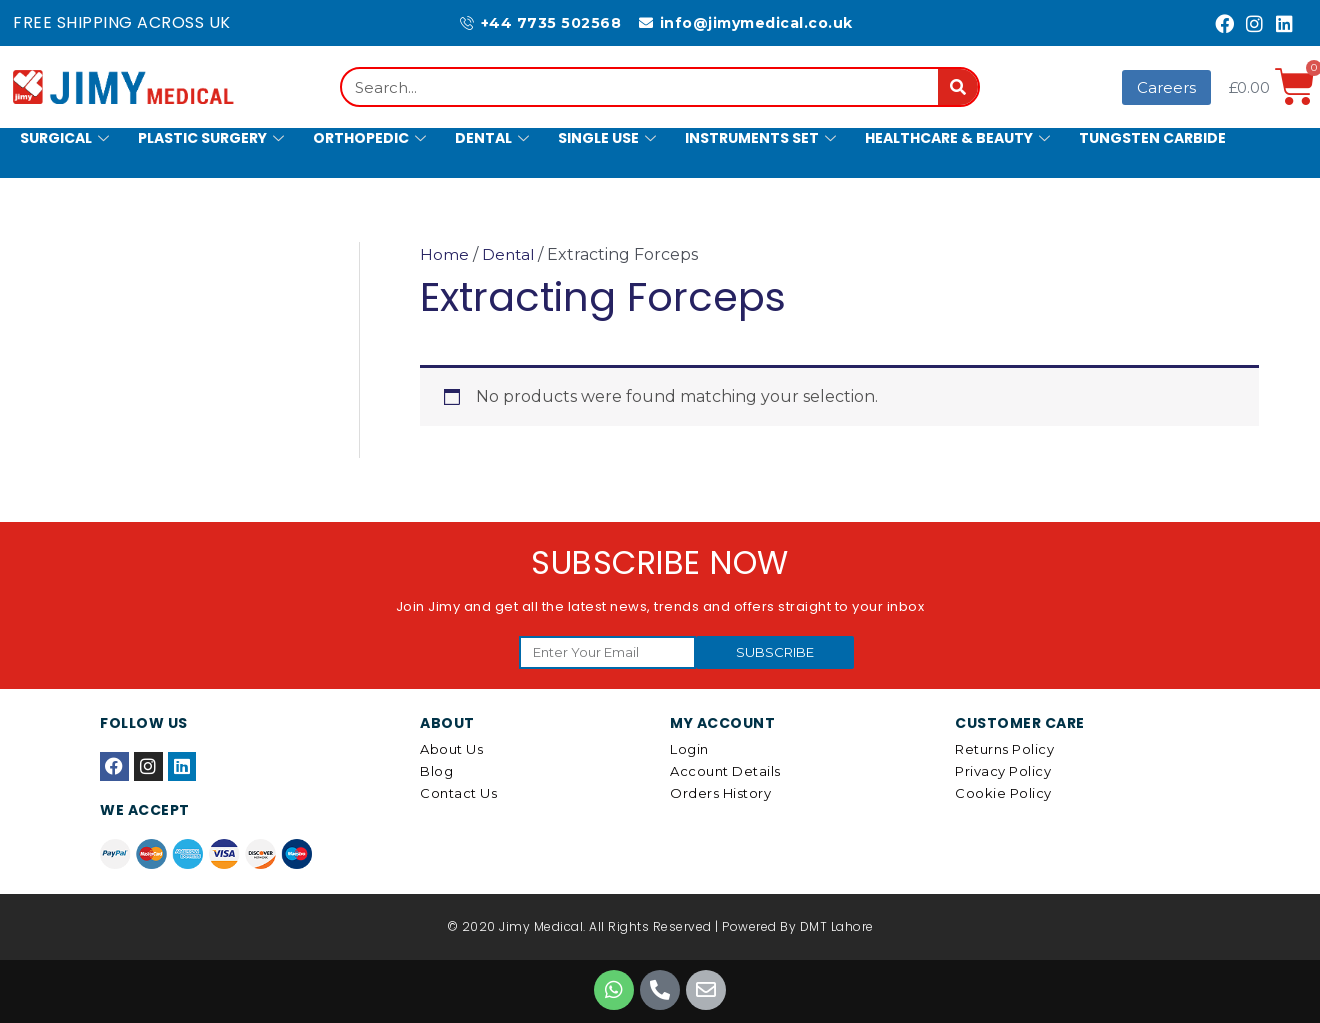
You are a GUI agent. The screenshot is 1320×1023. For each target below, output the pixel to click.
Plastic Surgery (213, 138)
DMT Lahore (837, 926)
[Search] (958, 87)
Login (689, 749)
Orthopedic (372, 138)
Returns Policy (1004, 749)
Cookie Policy (1003, 793)
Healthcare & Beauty (960, 138)
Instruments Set (763, 138)
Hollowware (72, 189)
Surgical (67, 138)
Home (444, 254)
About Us (451, 749)
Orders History (720, 793)
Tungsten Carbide (1152, 138)
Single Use (609, 138)
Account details (725, 771)
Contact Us (458, 793)
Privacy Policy (1003, 771)
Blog (436, 771)
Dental (494, 138)
